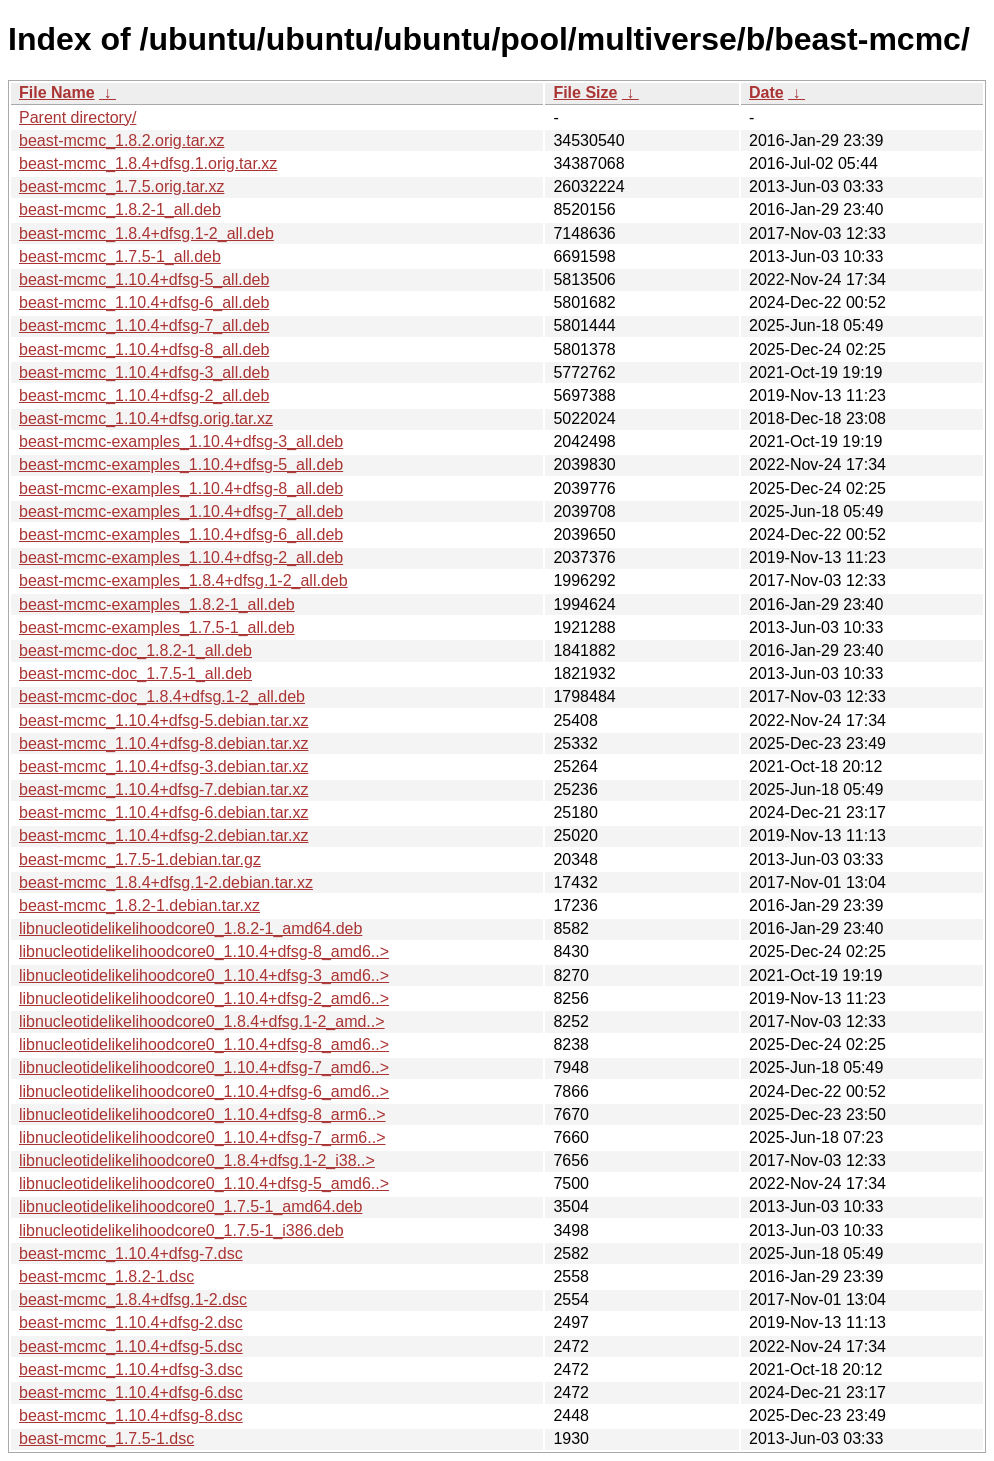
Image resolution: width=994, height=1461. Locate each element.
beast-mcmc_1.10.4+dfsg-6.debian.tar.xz (164, 812)
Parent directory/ (77, 117)
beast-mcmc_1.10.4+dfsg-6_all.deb (144, 302)
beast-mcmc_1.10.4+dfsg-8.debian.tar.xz (164, 743)
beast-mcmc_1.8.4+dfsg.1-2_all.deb (146, 233)
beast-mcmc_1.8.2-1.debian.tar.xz (139, 905)
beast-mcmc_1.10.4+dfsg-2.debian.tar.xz (164, 835)
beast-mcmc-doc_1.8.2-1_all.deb (135, 650)
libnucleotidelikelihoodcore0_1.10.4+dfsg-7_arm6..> (202, 1137)
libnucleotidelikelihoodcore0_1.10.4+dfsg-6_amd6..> (204, 1091)
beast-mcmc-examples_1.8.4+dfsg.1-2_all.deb (183, 580)
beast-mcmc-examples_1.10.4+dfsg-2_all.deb (181, 557)
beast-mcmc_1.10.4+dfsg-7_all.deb (144, 325)
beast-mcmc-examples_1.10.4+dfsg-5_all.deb (181, 464)
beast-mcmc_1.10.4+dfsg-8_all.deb (144, 349)
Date (766, 92)
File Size (585, 92)
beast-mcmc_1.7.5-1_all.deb (120, 256)
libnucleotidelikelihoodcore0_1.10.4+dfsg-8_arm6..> (202, 1114)
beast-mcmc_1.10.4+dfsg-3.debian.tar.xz (164, 766)
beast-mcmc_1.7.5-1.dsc (106, 1438)
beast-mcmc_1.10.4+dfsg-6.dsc (131, 1392)
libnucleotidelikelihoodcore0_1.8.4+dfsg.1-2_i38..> (197, 1160)
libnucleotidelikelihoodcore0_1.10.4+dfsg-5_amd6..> (204, 1183)
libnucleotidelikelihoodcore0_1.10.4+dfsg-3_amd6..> (204, 975)
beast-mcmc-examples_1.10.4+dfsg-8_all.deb (181, 488)
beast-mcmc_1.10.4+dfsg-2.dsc (131, 1322)
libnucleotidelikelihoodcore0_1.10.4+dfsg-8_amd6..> (204, 951)
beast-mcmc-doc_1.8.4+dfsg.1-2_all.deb (162, 696)
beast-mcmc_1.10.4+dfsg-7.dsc (131, 1253)
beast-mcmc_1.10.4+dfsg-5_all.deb (144, 279)
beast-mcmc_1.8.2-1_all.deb (120, 209)
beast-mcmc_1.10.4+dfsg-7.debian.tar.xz (164, 789)
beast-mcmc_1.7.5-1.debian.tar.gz (140, 859)
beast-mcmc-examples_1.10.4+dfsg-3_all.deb (181, 441)
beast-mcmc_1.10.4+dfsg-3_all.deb (144, 372)
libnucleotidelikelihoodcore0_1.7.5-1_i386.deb (181, 1230)
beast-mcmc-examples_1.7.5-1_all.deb (157, 627)
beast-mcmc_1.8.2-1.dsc (106, 1276)
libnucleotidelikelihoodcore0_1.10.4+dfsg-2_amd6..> (204, 998)
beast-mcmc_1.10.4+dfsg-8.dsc (131, 1415)
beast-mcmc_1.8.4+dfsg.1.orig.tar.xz (148, 163)
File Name (57, 92)
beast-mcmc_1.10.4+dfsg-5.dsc (131, 1346)
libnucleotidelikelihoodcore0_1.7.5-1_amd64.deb (190, 1206)
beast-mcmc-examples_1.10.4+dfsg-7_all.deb (181, 511)
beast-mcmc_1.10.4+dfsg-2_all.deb (144, 395)
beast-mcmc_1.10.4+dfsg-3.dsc (131, 1369)
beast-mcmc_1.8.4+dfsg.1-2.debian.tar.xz (166, 882)
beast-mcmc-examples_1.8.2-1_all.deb (157, 604)
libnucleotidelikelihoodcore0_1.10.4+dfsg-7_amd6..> (204, 1067)
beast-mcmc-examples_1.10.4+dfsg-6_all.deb (181, 534)
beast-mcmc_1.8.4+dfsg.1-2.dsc (133, 1299)
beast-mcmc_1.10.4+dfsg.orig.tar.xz (146, 418)
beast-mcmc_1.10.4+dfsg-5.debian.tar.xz (164, 720)
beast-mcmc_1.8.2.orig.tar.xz (121, 140)
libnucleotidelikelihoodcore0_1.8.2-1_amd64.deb (190, 928)
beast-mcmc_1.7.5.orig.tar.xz (121, 186)
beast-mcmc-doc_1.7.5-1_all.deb (135, 673)
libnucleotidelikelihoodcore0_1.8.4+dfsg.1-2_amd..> (202, 1021)
